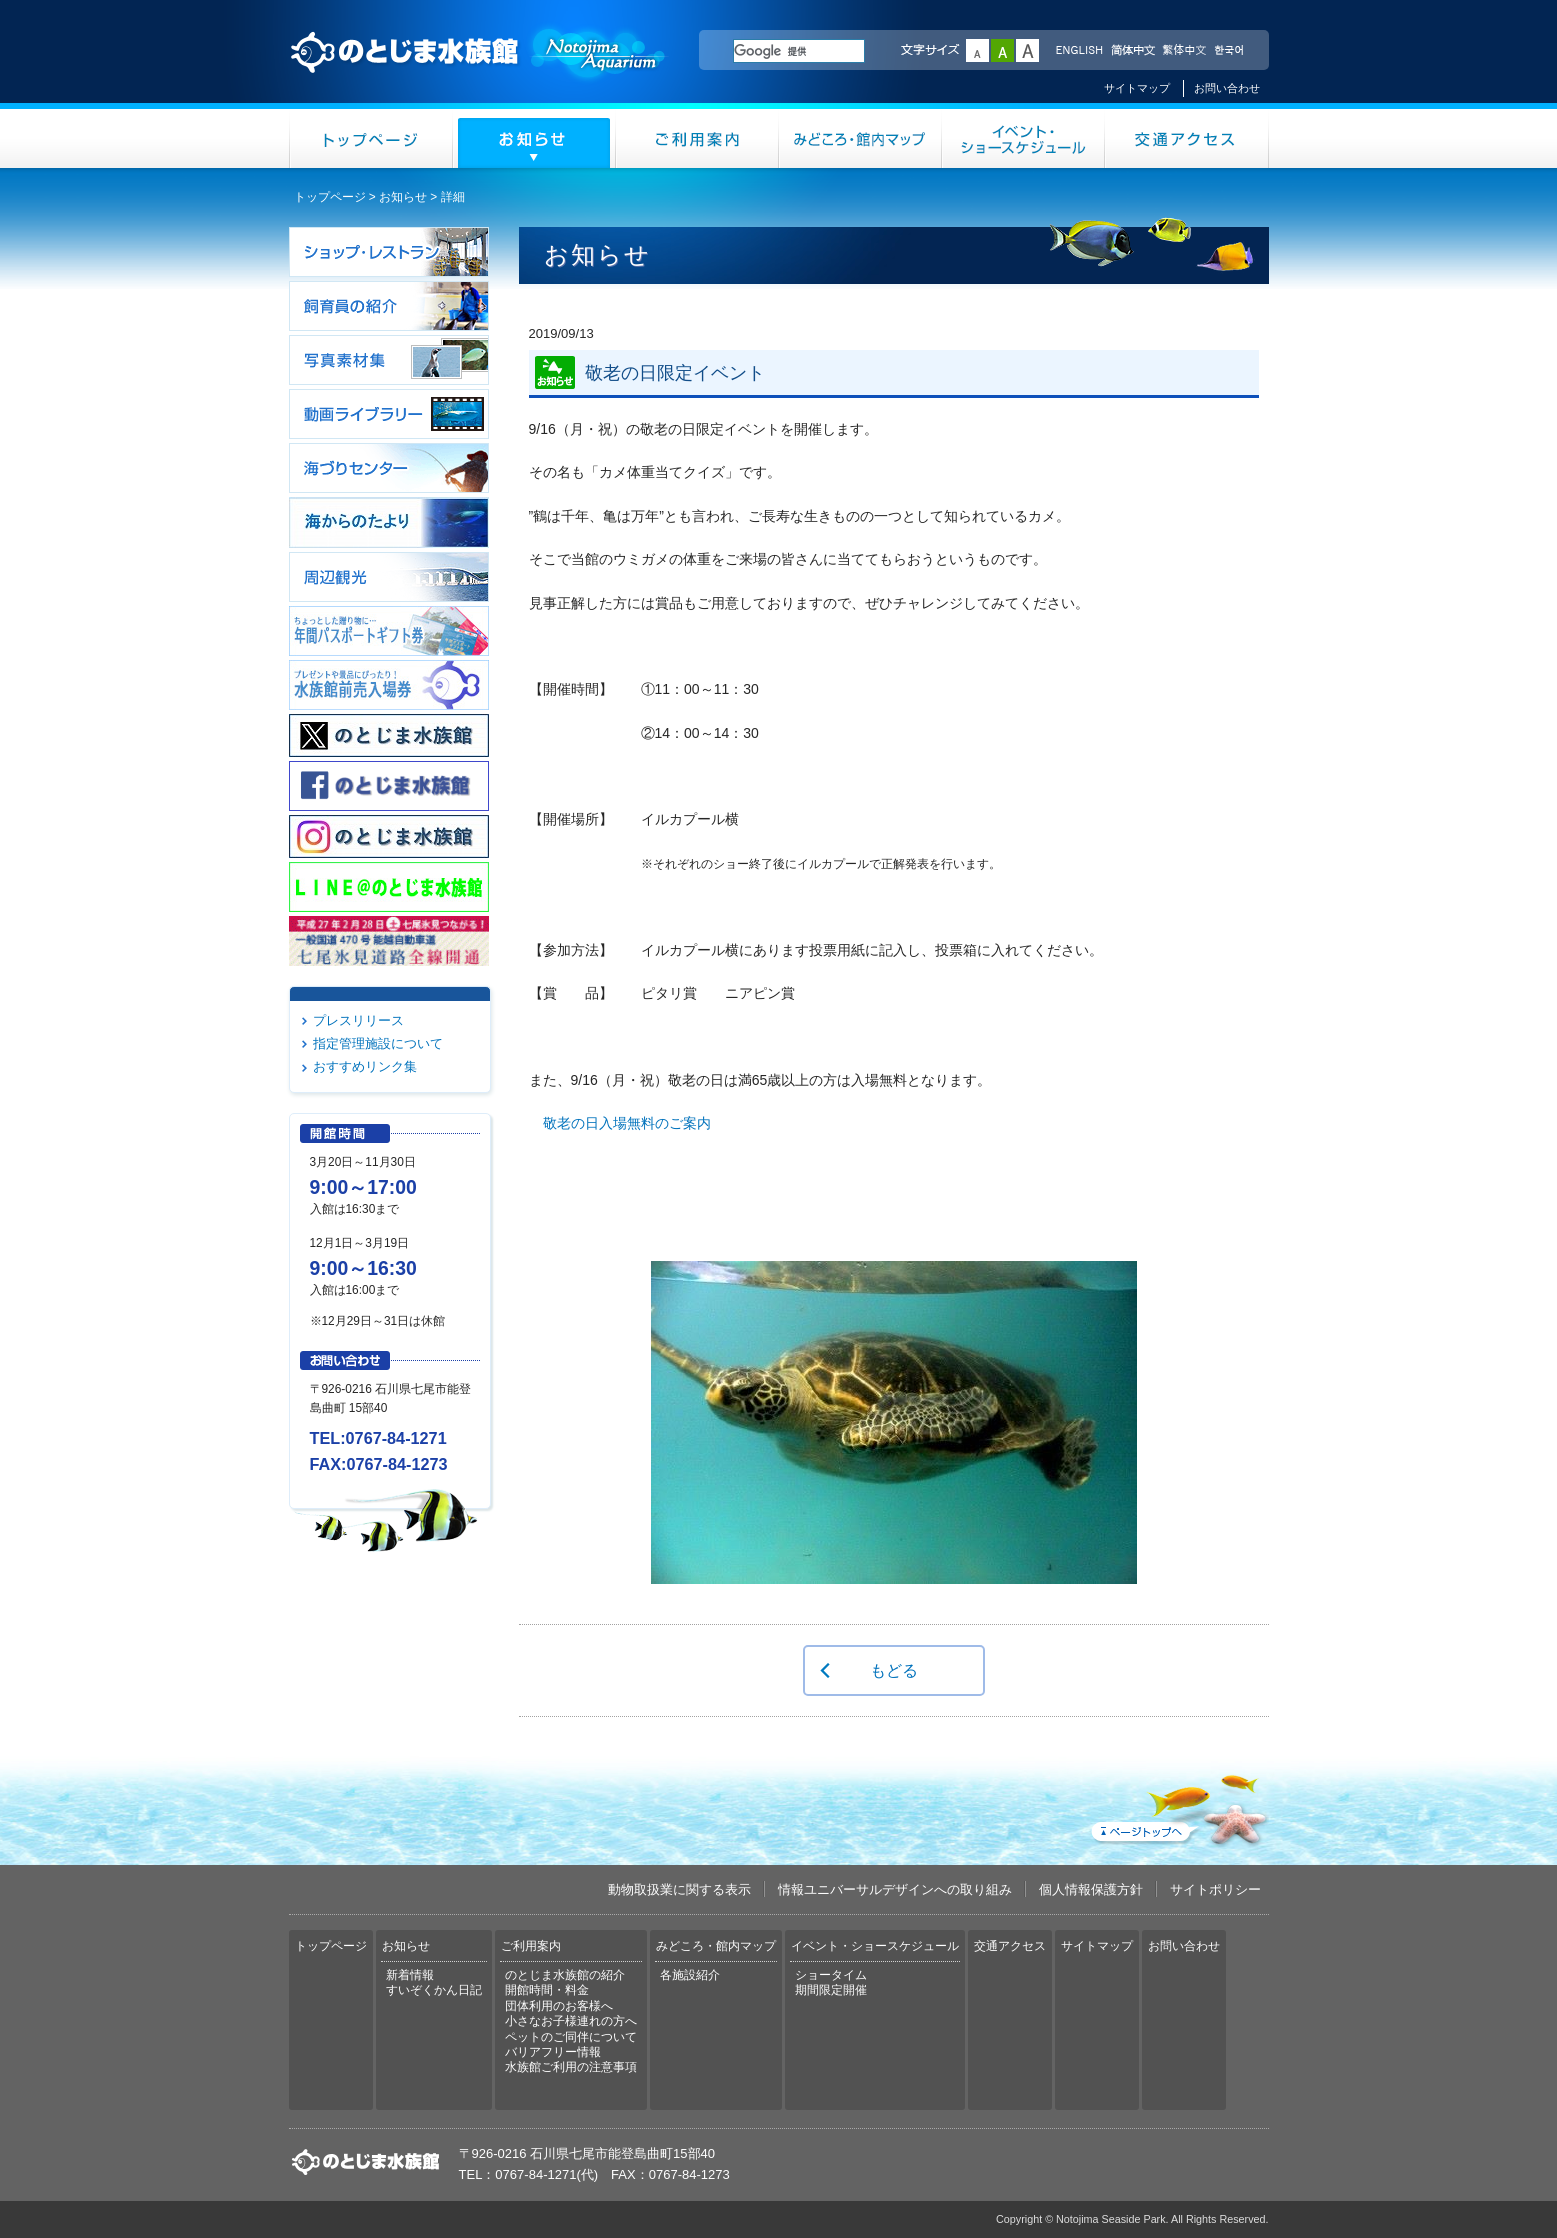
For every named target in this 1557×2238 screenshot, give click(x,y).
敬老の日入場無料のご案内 (627, 1123)
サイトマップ (1137, 88)
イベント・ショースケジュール (1023, 138)
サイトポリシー (1215, 1889)
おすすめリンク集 (365, 1066)
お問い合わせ (1227, 88)
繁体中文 (1184, 51)
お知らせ (534, 138)
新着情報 (410, 1975)
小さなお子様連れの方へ (571, 2021)
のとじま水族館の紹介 (565, 1975)
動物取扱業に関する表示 (679, 1889)
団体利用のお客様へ (559, 2006)
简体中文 (1132, 51)
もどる (894, 1670)
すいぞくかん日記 (434, 1990)
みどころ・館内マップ (860, 138)
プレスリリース (358, 1020)
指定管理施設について (378, 1043)
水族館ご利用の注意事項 (571, 2067)
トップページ (371, 138)
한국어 (1231, 51)
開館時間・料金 (547, 1990)
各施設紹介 (690, 1975)
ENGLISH (1079, 51)
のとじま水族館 (479, 71)
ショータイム (831, 1975)
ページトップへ (1178, 1806)
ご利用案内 (697, 138)
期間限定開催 (831, 1990)
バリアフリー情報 (553, 2052)
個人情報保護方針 (1091, 1889)
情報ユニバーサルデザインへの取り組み (895, 1889)
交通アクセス (1187, 138)
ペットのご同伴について (571, 2037)
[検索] (799, 51)
